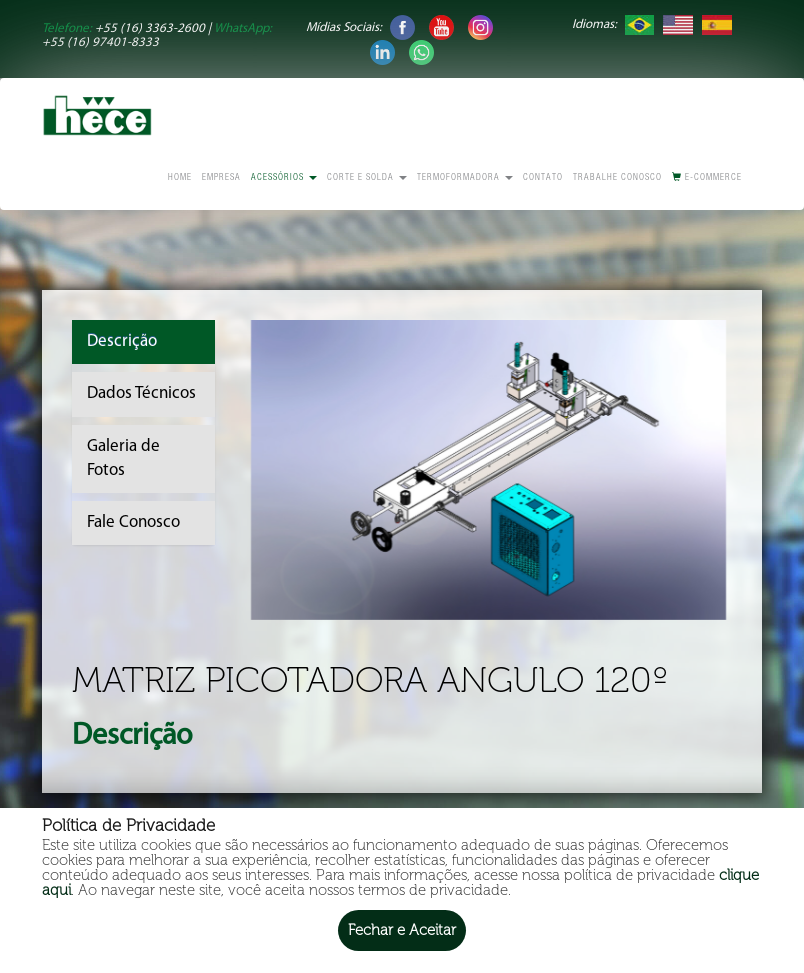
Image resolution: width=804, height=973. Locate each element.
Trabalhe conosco (617, 178)
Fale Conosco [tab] (133, 522)
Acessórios (284, 178)
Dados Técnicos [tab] (141, 393)
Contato (543, 178)
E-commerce (707, 177)
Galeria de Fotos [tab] (123, 458)
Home (180, 178)
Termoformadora (465, 178)
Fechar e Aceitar (402, 930)
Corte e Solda (367, 178)
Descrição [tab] (122, 341)
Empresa (221, 178)
